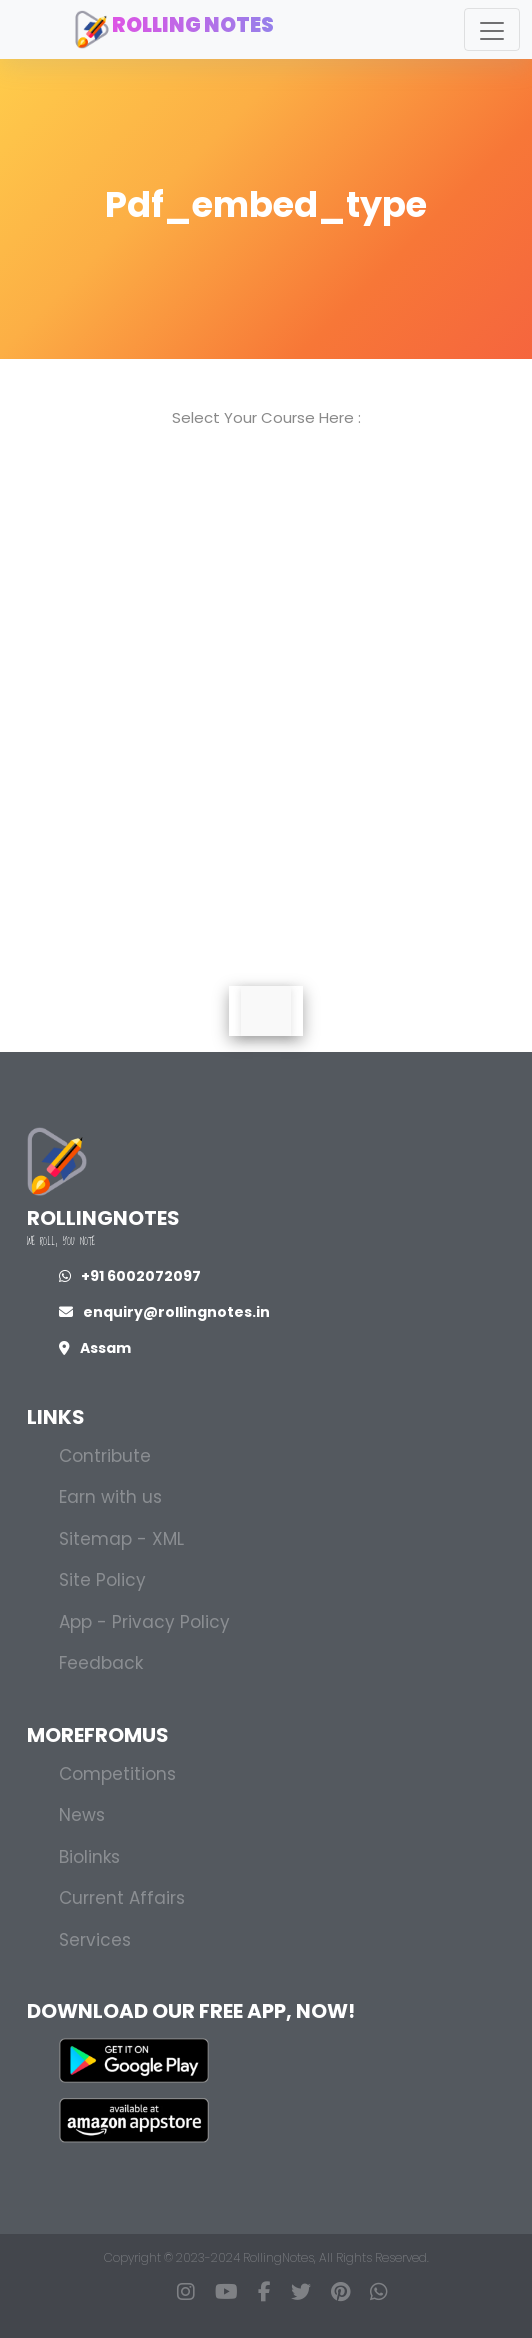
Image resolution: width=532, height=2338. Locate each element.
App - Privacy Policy (144, 1622)
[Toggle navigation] (492, 29)
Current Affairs (122, 1898)
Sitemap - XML (121, 1539)
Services (95, 1940)
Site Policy (102, 1580)
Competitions (117, 1774)
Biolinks (89, 1857)
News (82, 1815)
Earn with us (110, 1497)
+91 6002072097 (130, 1276)
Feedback (101, 1663)
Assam (95, 1348)
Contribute (105, 1456)
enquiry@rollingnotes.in (164, 1312)
